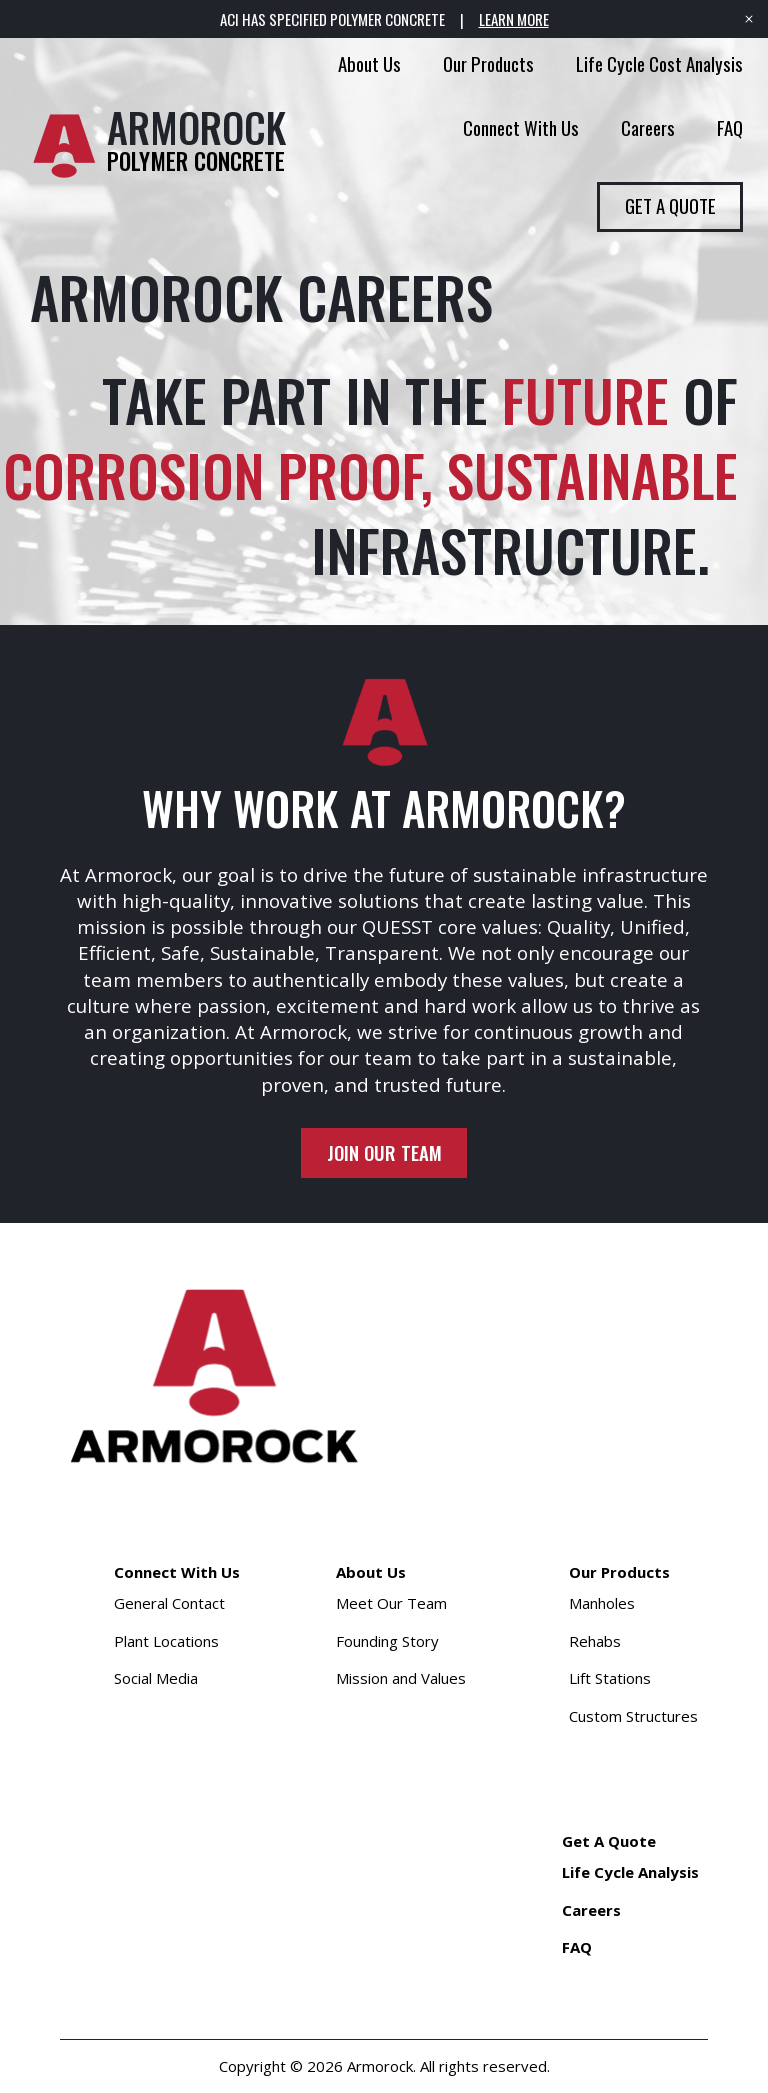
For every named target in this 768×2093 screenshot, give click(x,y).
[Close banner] (749, 19)
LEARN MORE (514, 19)
